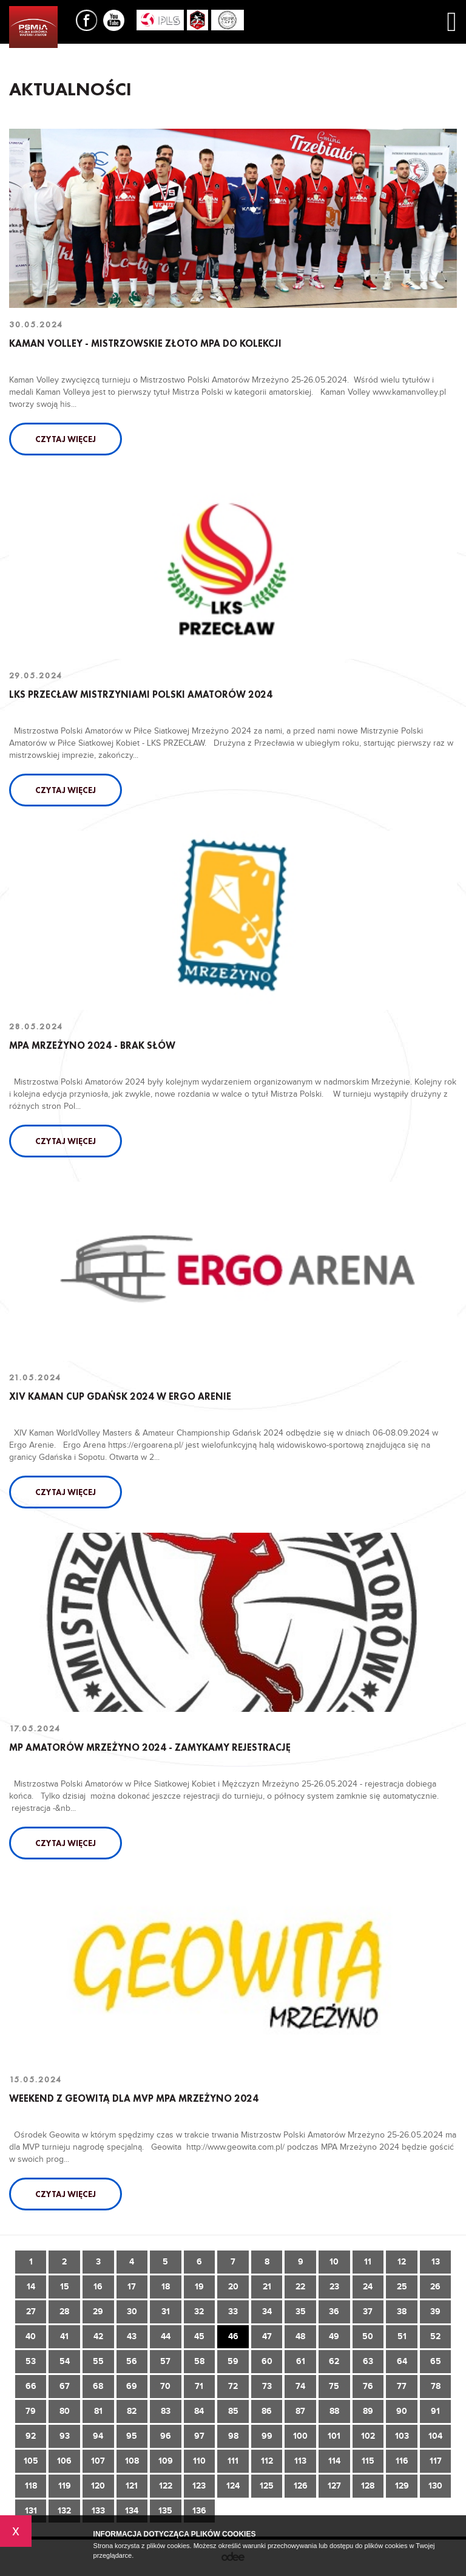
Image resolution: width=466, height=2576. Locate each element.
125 (267, 2486)
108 (132, 2461)
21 (267, 2286)
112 (267, 2461)
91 (435, 2411)
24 (368, 2286)
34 (267, 2311)
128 (367, 2486)
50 (367, 2336)
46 (233, 2336)
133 (98, 2511)
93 (64, 2436)
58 (199, 2361)
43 (132, 2336)
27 (31, 2311)
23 (334, 2286)
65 (435, 2361)
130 (435, 2486)
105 (31, 2461)
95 (131, 2436)
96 (165, 2436)
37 (368, 2311)
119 (64, 2486)
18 (165, 2286)
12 (401, 2262)
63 (368, 2361)
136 (199, 2511)
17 (131, 2286)
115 (368, 2461)
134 (131, 2511)
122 (165, 2486)
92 (30, 2436)
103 (402, 2436)
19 (199, 2286)
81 (98, 2411)
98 (233, 2436)
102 (368, 2436)
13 (435, 2262)
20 (233, 2286)
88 (334, 2411)
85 (233, 2411)
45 (199, 2336)
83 (166, 2411)
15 (64, 2286)
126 (301, 2486)
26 (435, 2286)
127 (334, 2486)
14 (31, 2286)
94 (98, 2436)
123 (199, 2486)
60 (267, 2361)
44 (166, 2336)
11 (367, 2262)
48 (300, 2336)
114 (334, 2461)
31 (165, 2311)
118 (31, 2486)
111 (233, 2461)
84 (199, 2411)
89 (368, 2411)
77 (402, 2386)
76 (368, 2386)
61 (300, 2361)
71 (199, 2386)
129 (402, 2486)
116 (402, 2461)
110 (199, 2461)
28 (64, 2311)
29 (98, 2311)
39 (435, 2311)
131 (31, 2511)
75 (334, 2386)
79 (30, 2411)
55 (98, 2361)
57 (165, 2361)
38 (402, 2311)
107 (98, 2461)
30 (132, 2311)
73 (267, 2386)
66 (30, 2386)
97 (199, 2436)
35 (300, 2311)
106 (64, 2461)
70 (165, 2386)
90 (401, 2411)
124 (233, 2486)
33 (233, 2311)
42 (98, 2336)
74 (300, 2386)
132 (64, 2511)
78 (436, 2386)
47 (267, 2336)
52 (435, 2336)
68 (98, 2386)
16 (98, 2286)
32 (199, 2311)
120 (98, 2486)
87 (300, 2411)
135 (165, 2511)
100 (300, 2436)
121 (132, 2486)
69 (131, 2386)
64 (402, 2361)
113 (300, 2461)
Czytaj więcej (65, 439)
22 (300, 2286)
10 (334, 2262)
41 (64, 2336)
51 (402, 2336)
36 (334, 2311)
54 (64, 2361)
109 (165, 2461)
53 (30, 2361)
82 (132, 2411)
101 (334, 2436)
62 (334, 2361)
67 (64, 2386)
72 (233, 2386)
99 (267, 2436)
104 (435, 2436)
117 (436, 2461)
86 (267, 2411)
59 (233, 2361)
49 (334, 2336)
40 (30, 2336)
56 (131, 2361)
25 (402, 2286)
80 (64, 2411)
